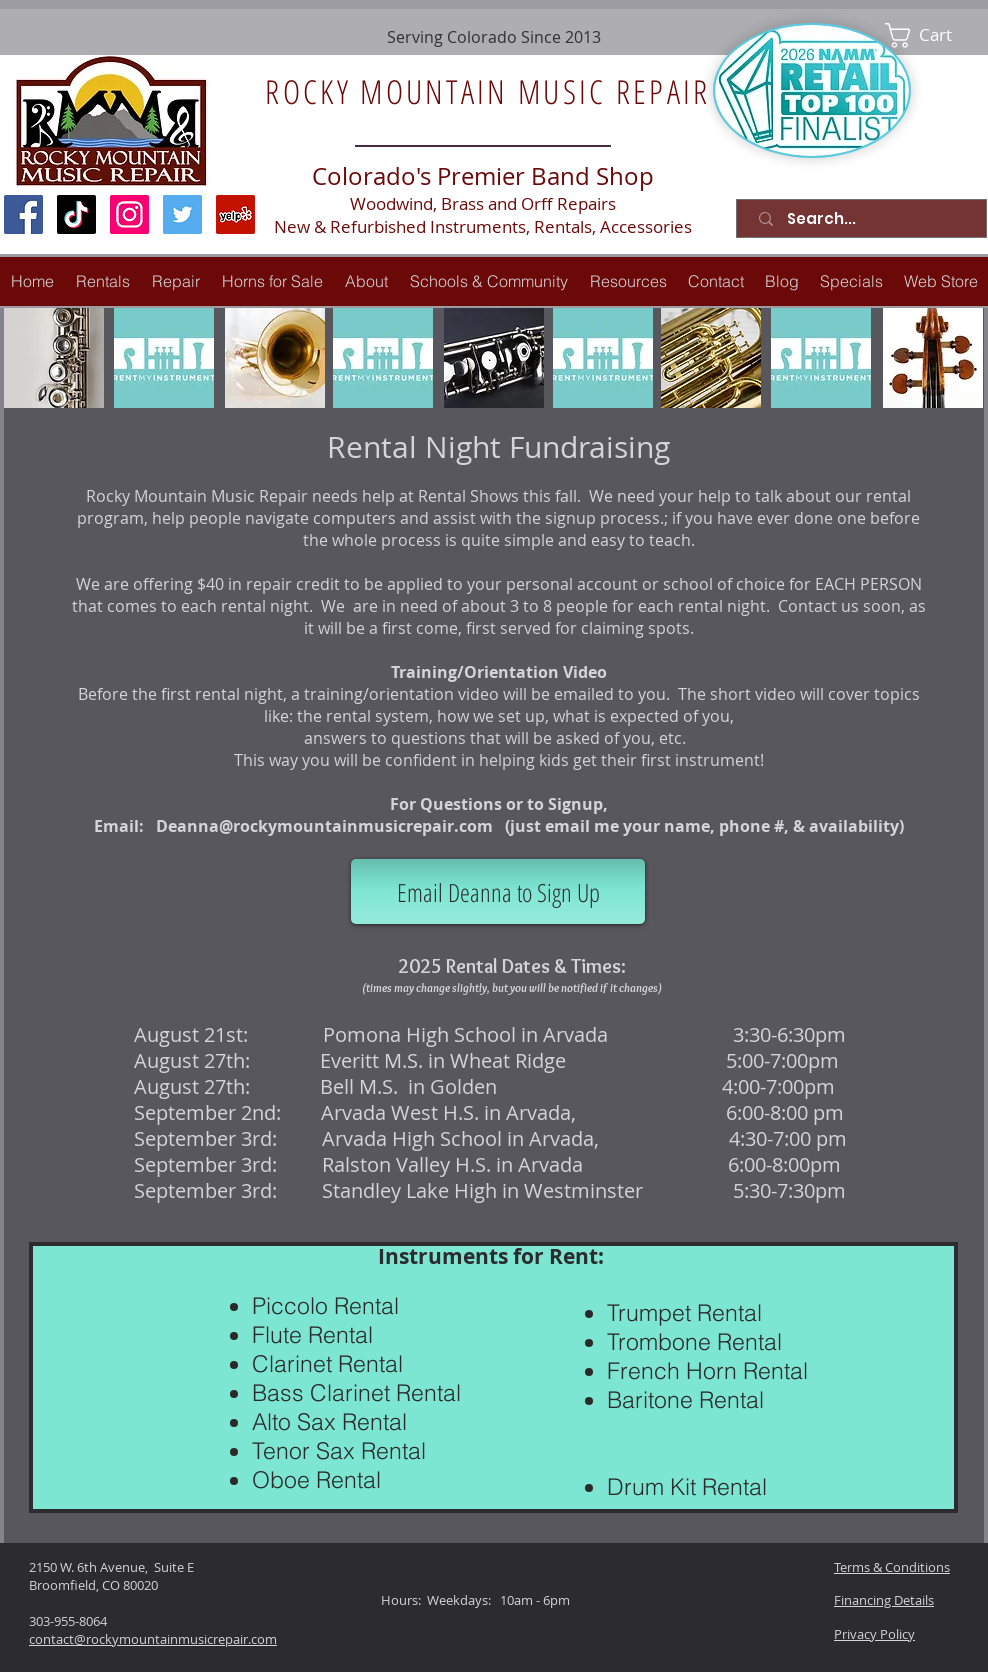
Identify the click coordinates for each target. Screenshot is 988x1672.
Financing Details (884, 1600)
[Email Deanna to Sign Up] (498, 891)
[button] (176, 281)
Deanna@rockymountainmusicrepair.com (324, 826)
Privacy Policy (874, 1634)
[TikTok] (76, 214)
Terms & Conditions (892, 1567)
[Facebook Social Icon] (23, 214)
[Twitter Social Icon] (182, 214)
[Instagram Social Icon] (129, 214)
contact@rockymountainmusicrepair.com (153, 1639)
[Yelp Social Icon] (235, 214)
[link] (932, 35)
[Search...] (865, 218)
